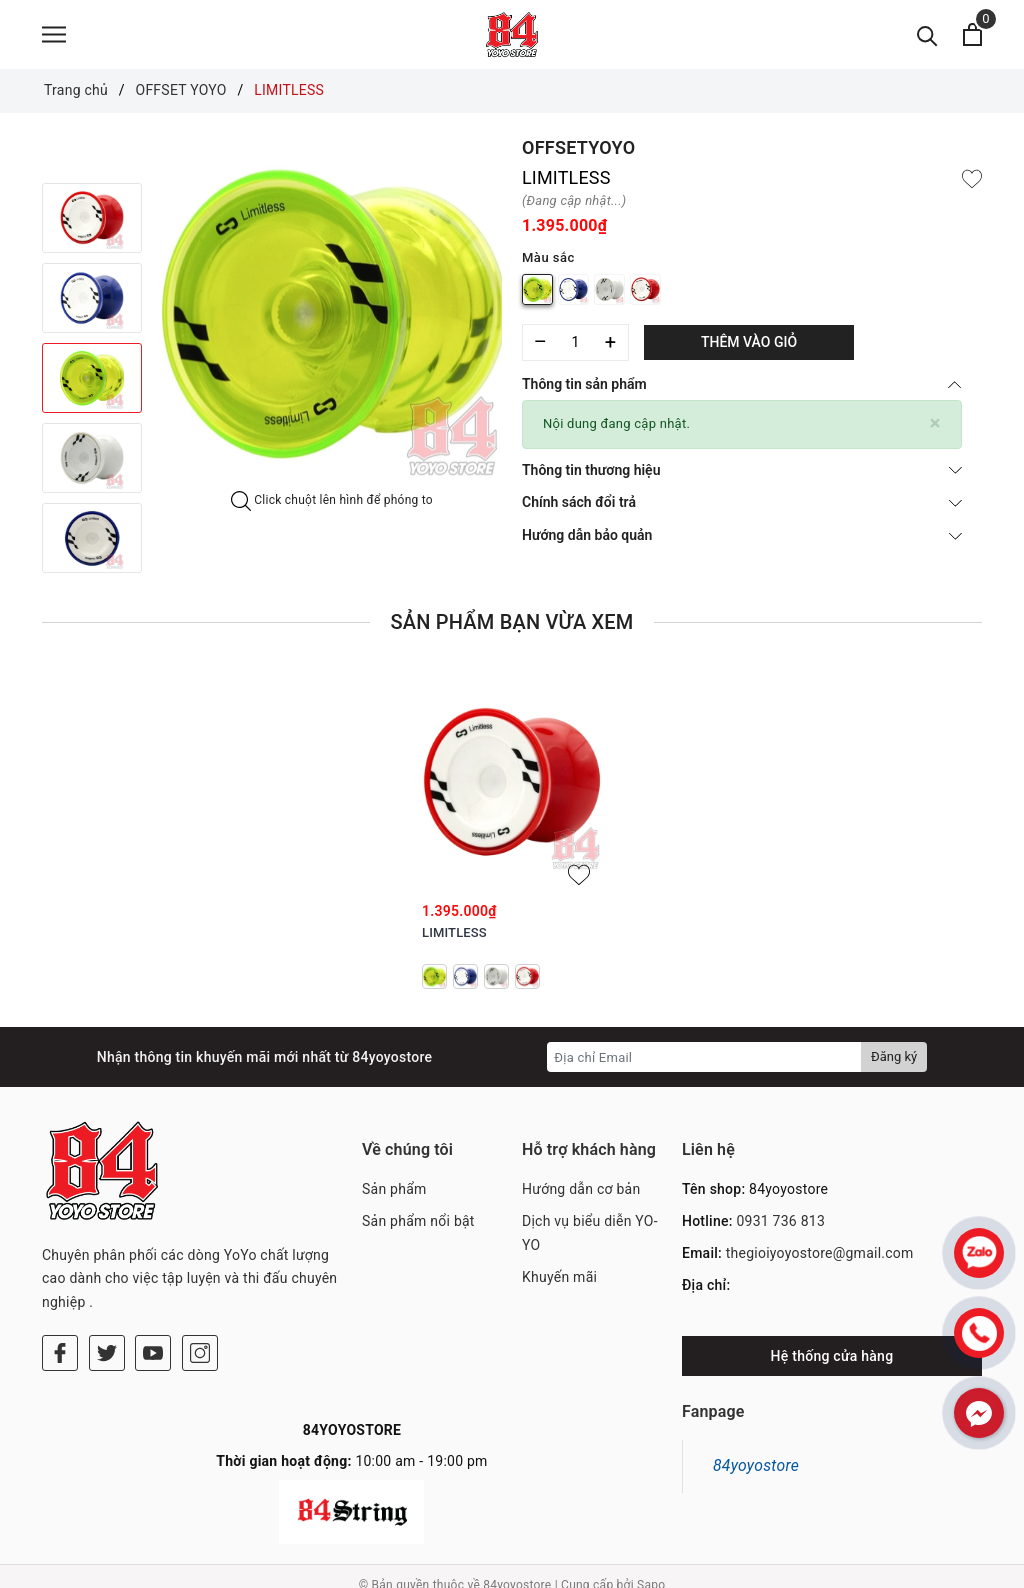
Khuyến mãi (559, 1283)
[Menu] (54, 37)
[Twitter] (107, 1277)
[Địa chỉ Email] (704, 1063)
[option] (332, 319)
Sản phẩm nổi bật (418, 1227)
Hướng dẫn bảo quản (742, 541)
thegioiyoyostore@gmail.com (820, 1259)
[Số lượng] (575, 348)
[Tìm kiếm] (927, 37)
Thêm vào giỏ (749, 348)
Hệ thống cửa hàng (832, 1362)
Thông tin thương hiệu (742, 475)
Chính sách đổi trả (742, 508)
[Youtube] (153, 1277)
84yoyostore (756, 1468)
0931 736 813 (780, 1227)
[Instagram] (200, 1277)
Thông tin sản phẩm (742, 390)
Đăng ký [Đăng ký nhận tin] (894, 1062)
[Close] (935, 429)
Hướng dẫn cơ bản (581, 1195)
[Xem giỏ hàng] (972, 37)
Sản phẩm (394, 1195)
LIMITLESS (454, 938)
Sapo (651, 1567)
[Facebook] (60, 1277)
